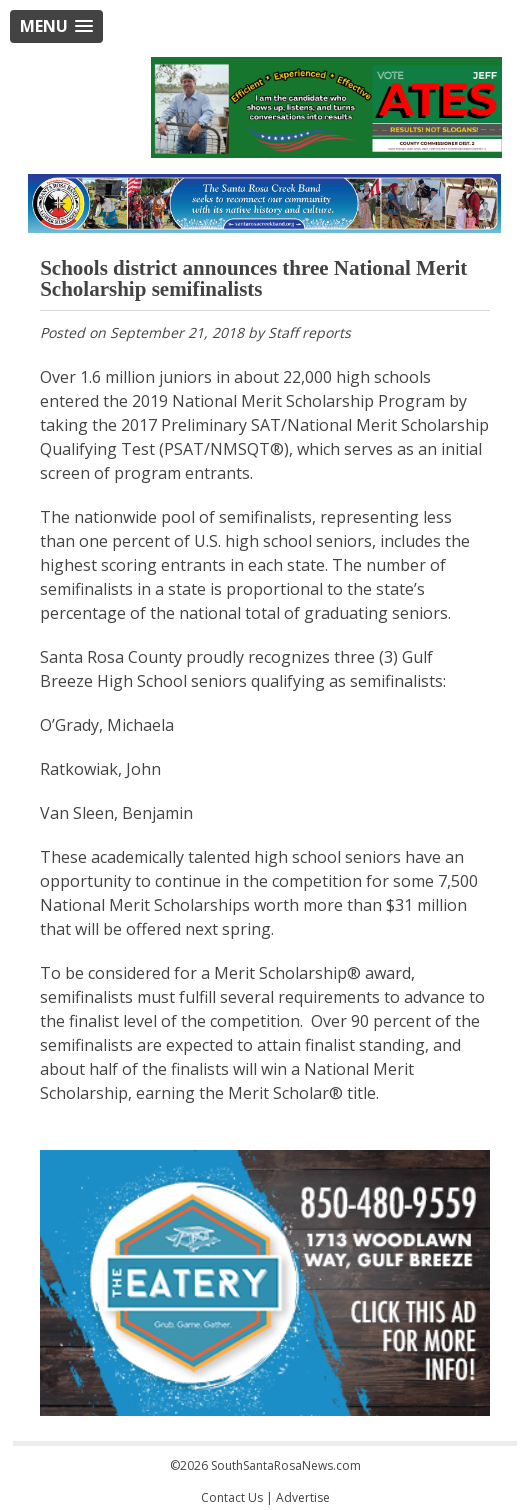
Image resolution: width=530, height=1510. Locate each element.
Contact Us (232, 1497)
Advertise (303, 1497)
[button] (56, 26)
